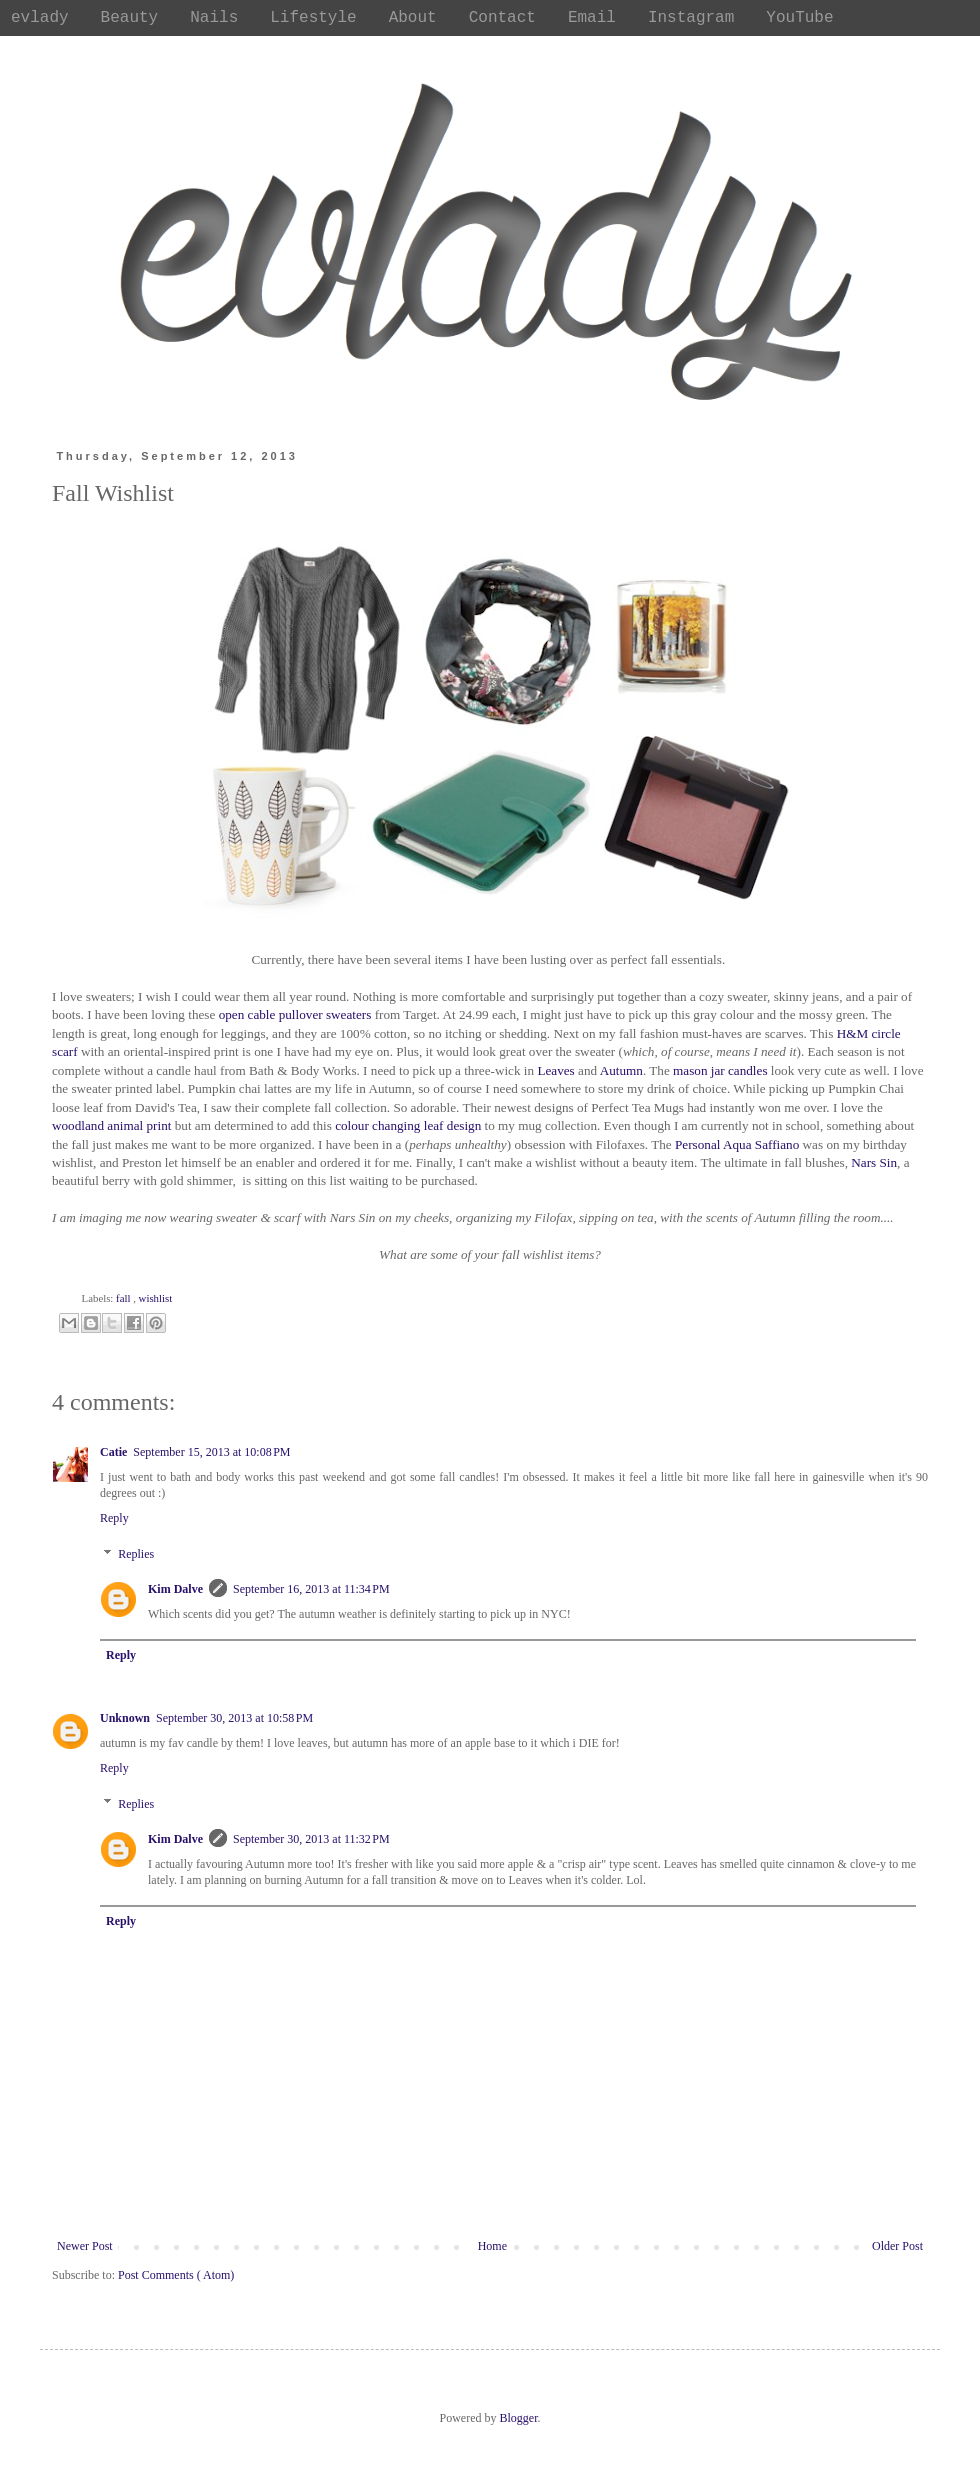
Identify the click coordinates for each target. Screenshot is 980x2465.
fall (124, 1298)
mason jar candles (720, 1070)
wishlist (156, 1298)
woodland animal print (111, 1125)
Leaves (557, 1070)
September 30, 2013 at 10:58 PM (234, 1718)
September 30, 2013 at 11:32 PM (311, 1839)
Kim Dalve (175, 1589)
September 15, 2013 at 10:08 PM (211, 1452)
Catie (113, 1452)
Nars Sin (874, 1162)
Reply (114, 1518)
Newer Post (85, 2246)
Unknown (125, 1718)
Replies (136, 1554)
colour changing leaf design (408, 1125)
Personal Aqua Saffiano (737, 1144)
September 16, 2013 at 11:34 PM (311, 1589)
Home (492, 2246)
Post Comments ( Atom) (176, 2275)
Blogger (519, 2418)
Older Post (897, 2246)
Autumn (621, 1070)
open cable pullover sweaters (295, 1014)
